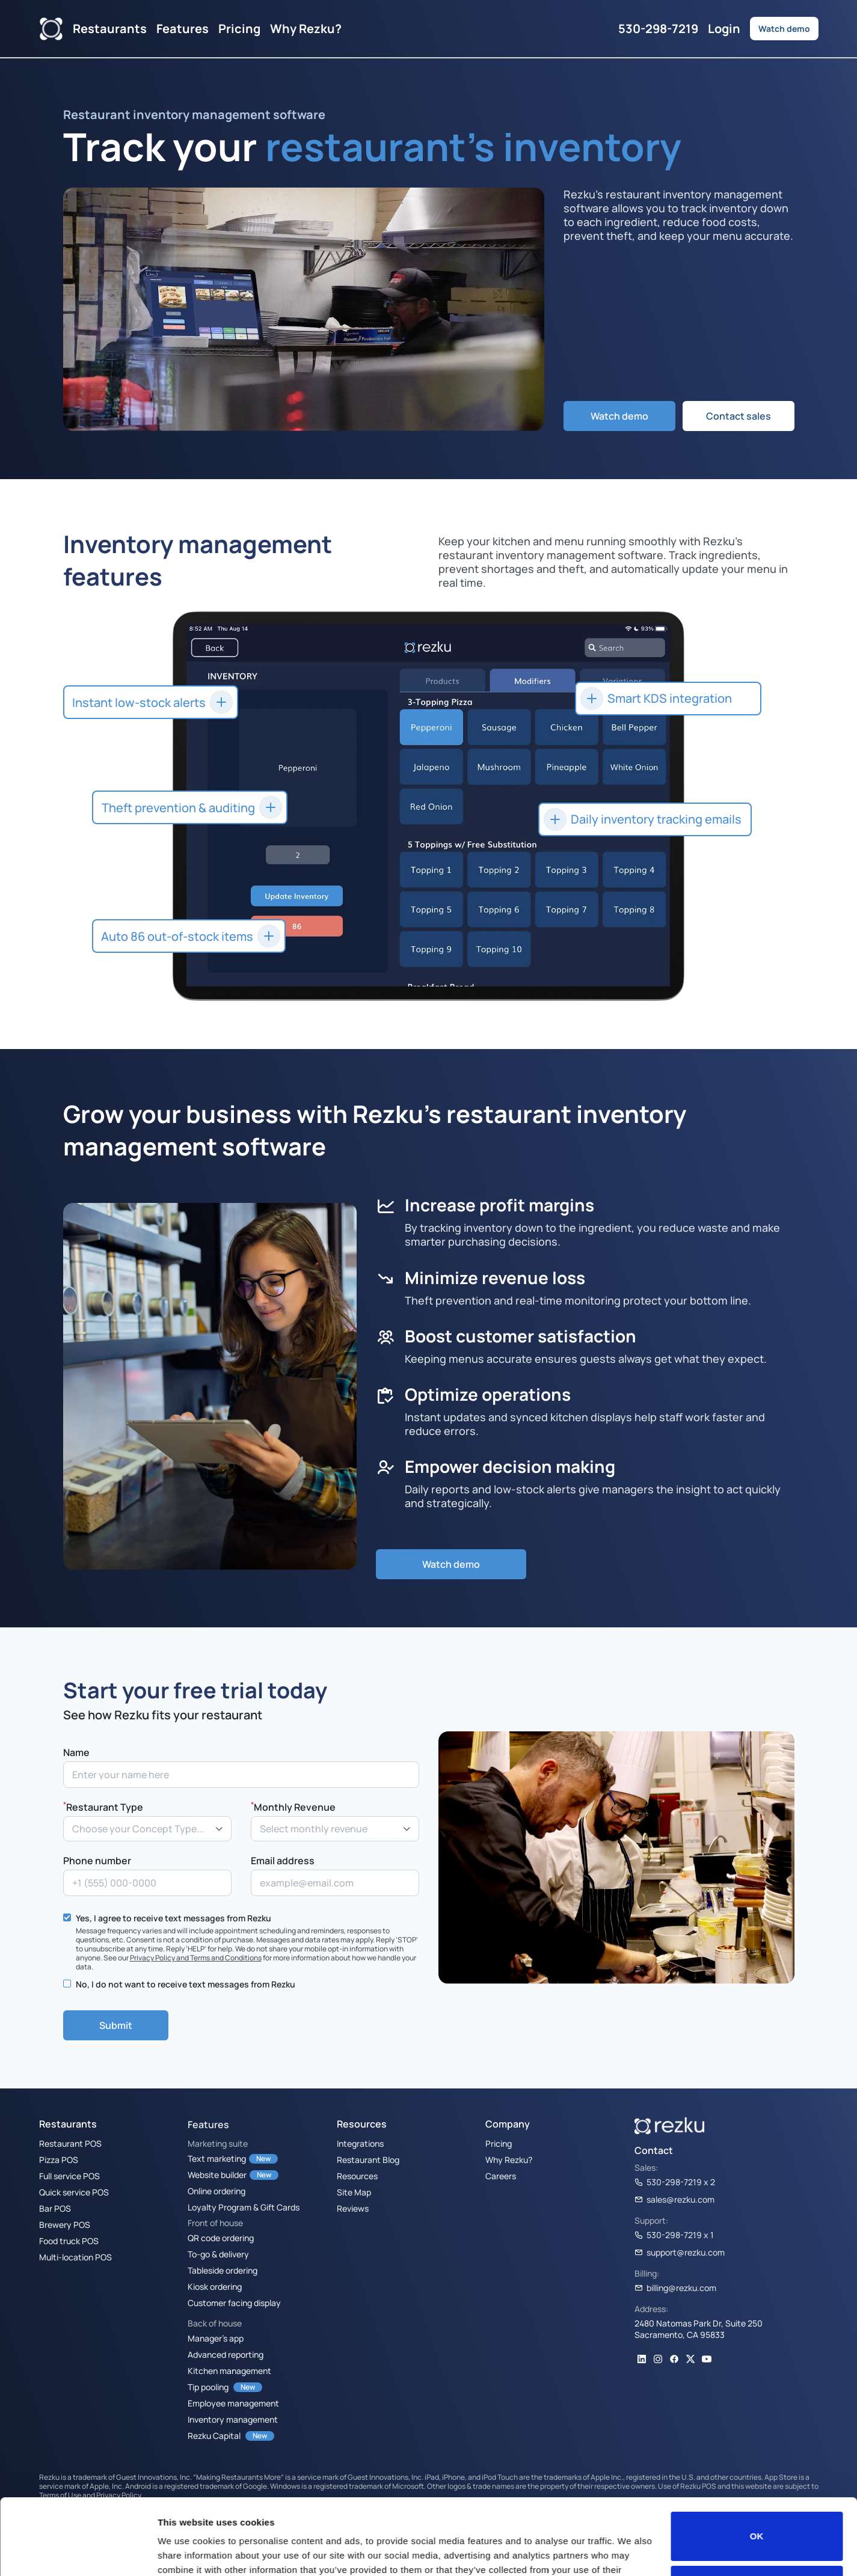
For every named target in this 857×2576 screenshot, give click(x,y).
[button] (645, 819)
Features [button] (182, 28)
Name (76, 1752)
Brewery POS (64, 2224)
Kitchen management (229, 2370)
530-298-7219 (658, 28)
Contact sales (738, 416)
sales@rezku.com (674, 2199)
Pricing (239, 28)
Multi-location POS (75, 2257)
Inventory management (233, 2419)
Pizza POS (58, 2159)
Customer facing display (234, 2302)
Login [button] (724, 28)
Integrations (360, 2143)
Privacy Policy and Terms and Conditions (196, 1957)
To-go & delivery (218, 2254)
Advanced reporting (225, 2354)
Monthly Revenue (293, 1806)
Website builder (217, 2174)
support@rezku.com (679, 2252)
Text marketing (217, 2158)
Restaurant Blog (368, 2159)
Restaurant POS (70, 2143)
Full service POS (69, 2175)
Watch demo (784, 28)
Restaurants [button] (110, 28)
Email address (283, 1860)
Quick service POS (74, 2192)
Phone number (97, 1860)
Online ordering (216, 2190)
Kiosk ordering (215, 2286)
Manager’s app (216, 2338)
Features (208, 2124)
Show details (185, 2552)
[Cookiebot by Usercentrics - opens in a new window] (78, 2553)
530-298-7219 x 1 (674, 2234)
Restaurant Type (103, 1806)
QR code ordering (221, 2237)
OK (757, 2471)
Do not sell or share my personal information (757, 2524)
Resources (357, 2175)
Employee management (233, 2403)
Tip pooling (208, 2386)
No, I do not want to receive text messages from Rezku (185, 1984)
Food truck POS (69, 2240)
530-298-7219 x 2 (674, 2181)
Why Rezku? (306, 28)
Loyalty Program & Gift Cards (243, 2207)
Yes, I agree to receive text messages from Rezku (173, 1918)
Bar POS (55, 2208)
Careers (500, 2175)
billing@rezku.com (675, 2287)
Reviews (353, 2208)
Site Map (354, 2192)
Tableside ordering (222, 2270)
